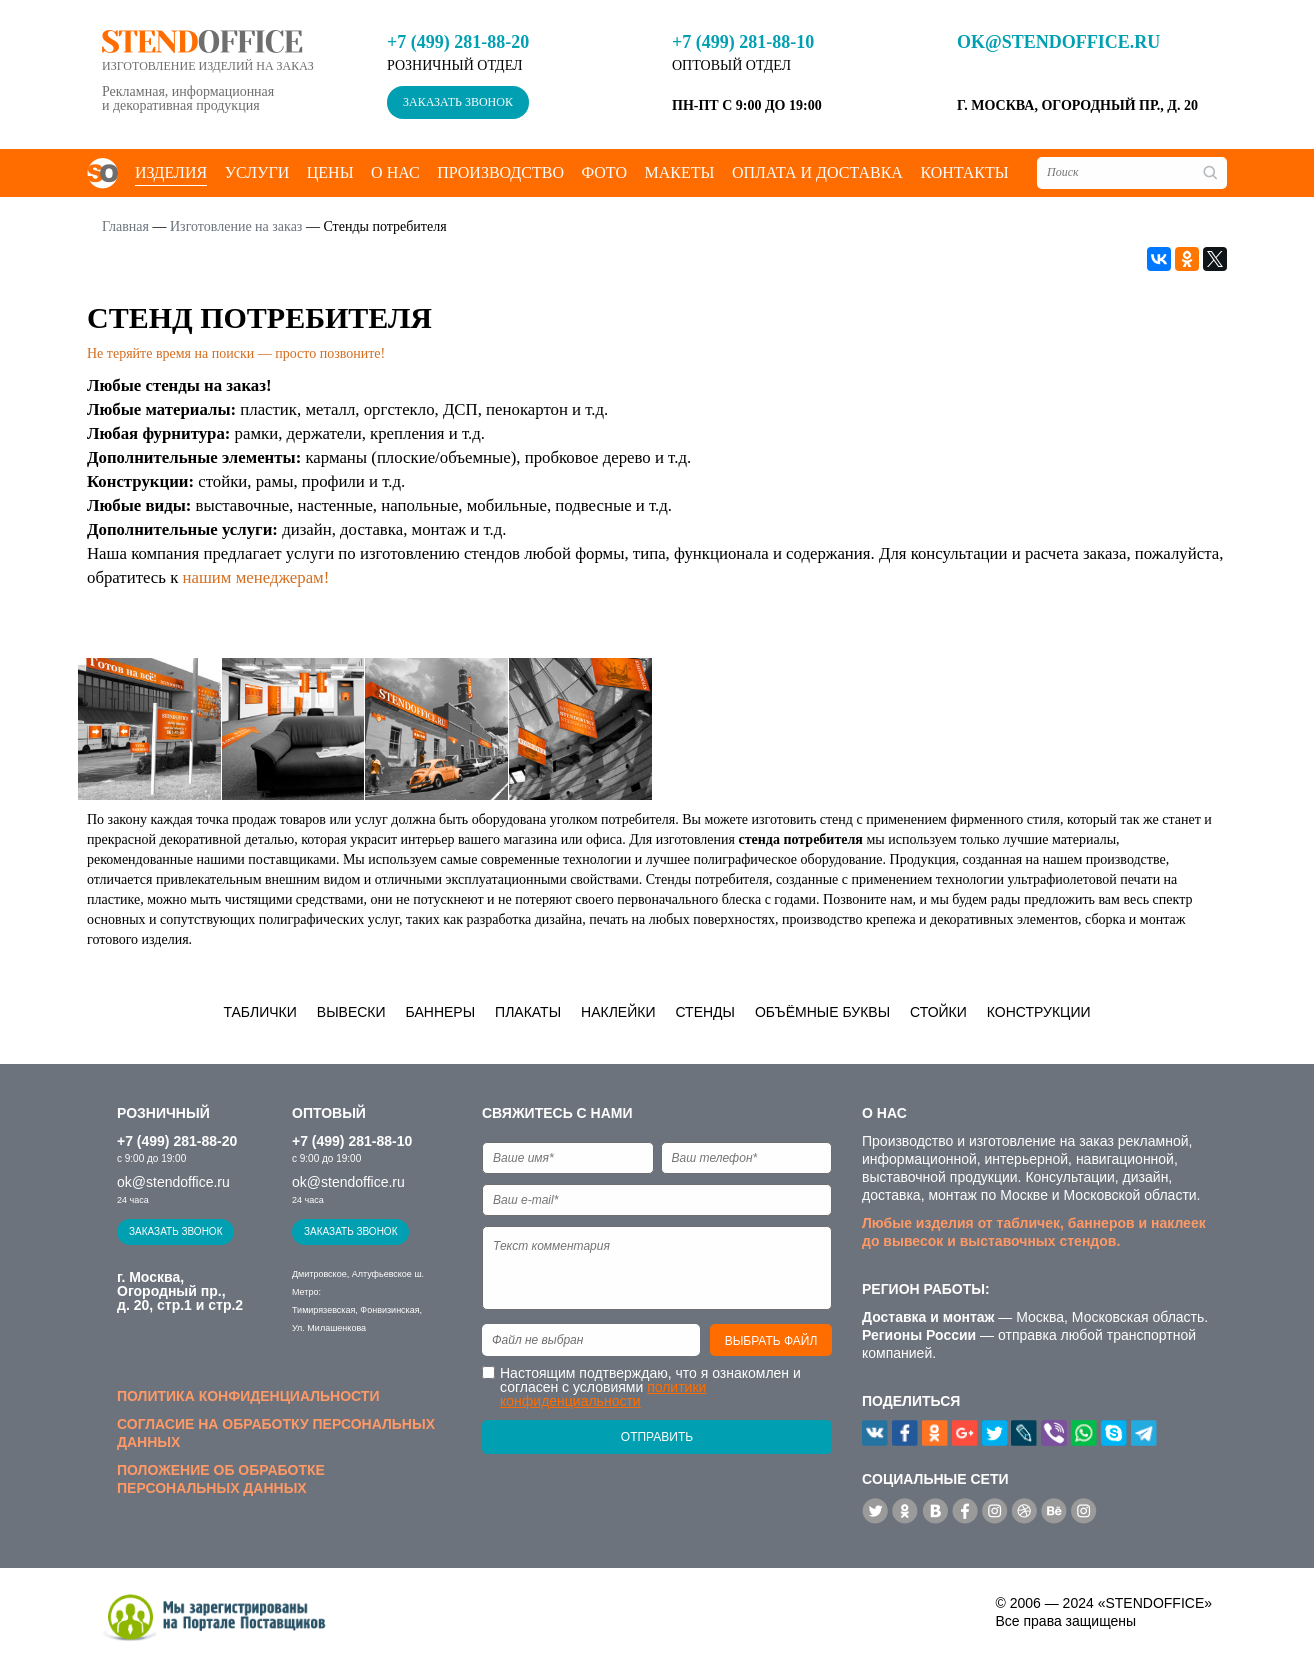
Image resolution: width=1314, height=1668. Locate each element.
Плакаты (528, 1012)
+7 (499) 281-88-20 (458, 42)
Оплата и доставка (817, 172)
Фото (604, 172)
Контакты (964, 172)
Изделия (171, 172)
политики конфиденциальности (603, 1394)
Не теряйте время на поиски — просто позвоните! (236, 353)
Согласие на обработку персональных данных (276, 1433)
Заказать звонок (458, 102)
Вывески (351, 1012)
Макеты (679, 172)
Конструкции (1039, 1012)
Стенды (705, 1012)
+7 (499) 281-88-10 (743, 42)
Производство (500, 172)
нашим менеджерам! (256, 577)
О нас (395, 172)
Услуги (257, 172)
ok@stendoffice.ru (1058, 42)
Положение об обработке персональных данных (221, 1479)
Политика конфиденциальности (248, 1396)
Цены (330, 172)
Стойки (938, 1012)
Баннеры (441, 1012)
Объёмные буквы (822, 1012)
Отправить (657, 1437)
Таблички (259, 1012)
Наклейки (618, 1012)
